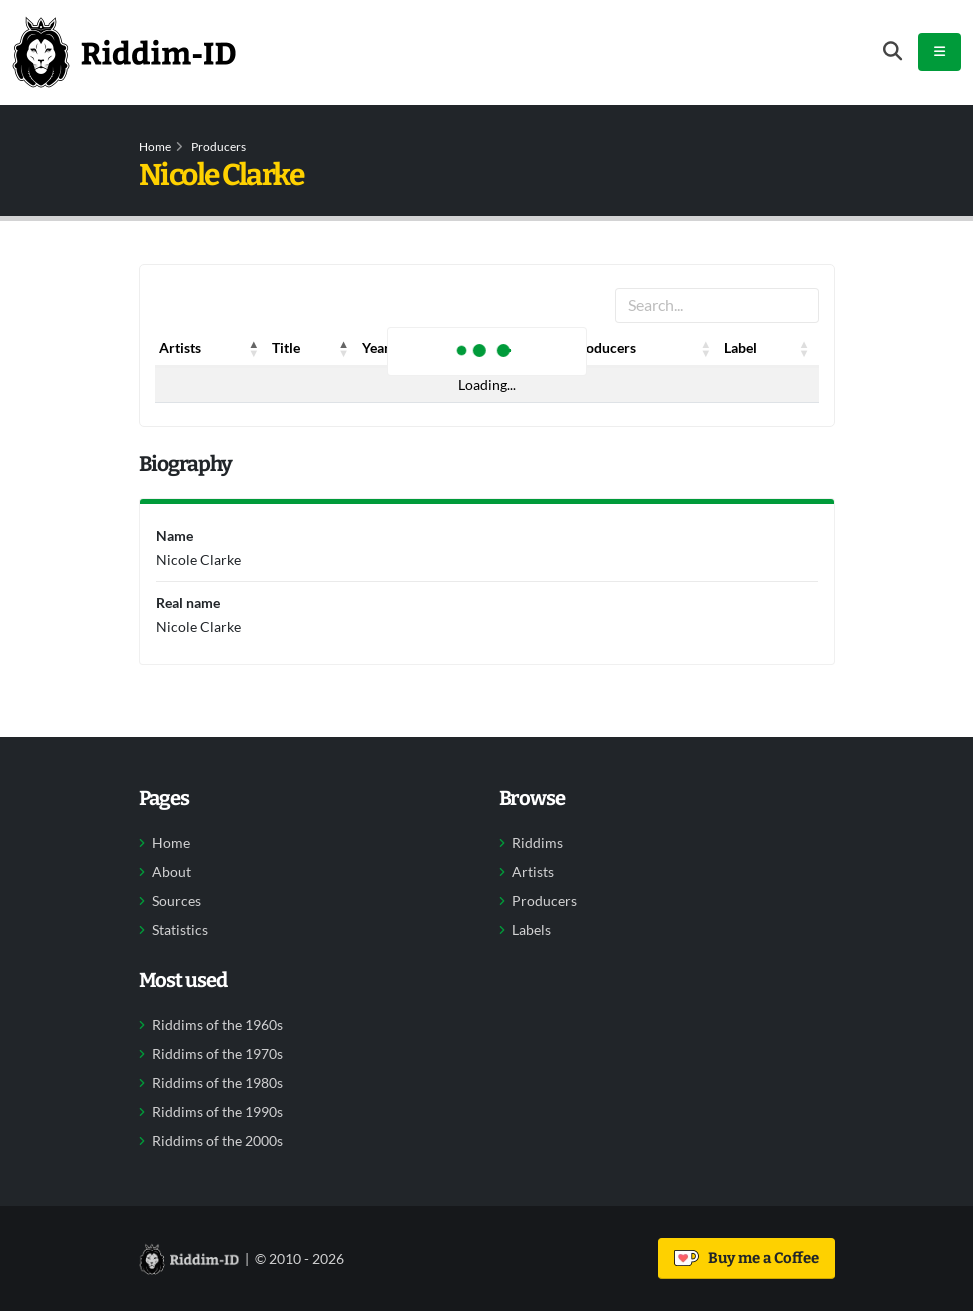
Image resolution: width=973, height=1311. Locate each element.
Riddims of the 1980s (217, 1083)
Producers (218, 146)
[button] (254, 348)
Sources (176, 901)
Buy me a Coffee (746, 1258)
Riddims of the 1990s (217, 1112)
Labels (531, 930)
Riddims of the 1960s (217, 1025)
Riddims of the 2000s (217, 1141)
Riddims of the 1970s (217, 1054)
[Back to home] (124, 52)
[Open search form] (892, 51)
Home (155, 146)
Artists (533, 872)
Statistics (180, 930)
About (171, 872)
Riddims (537, 843)
